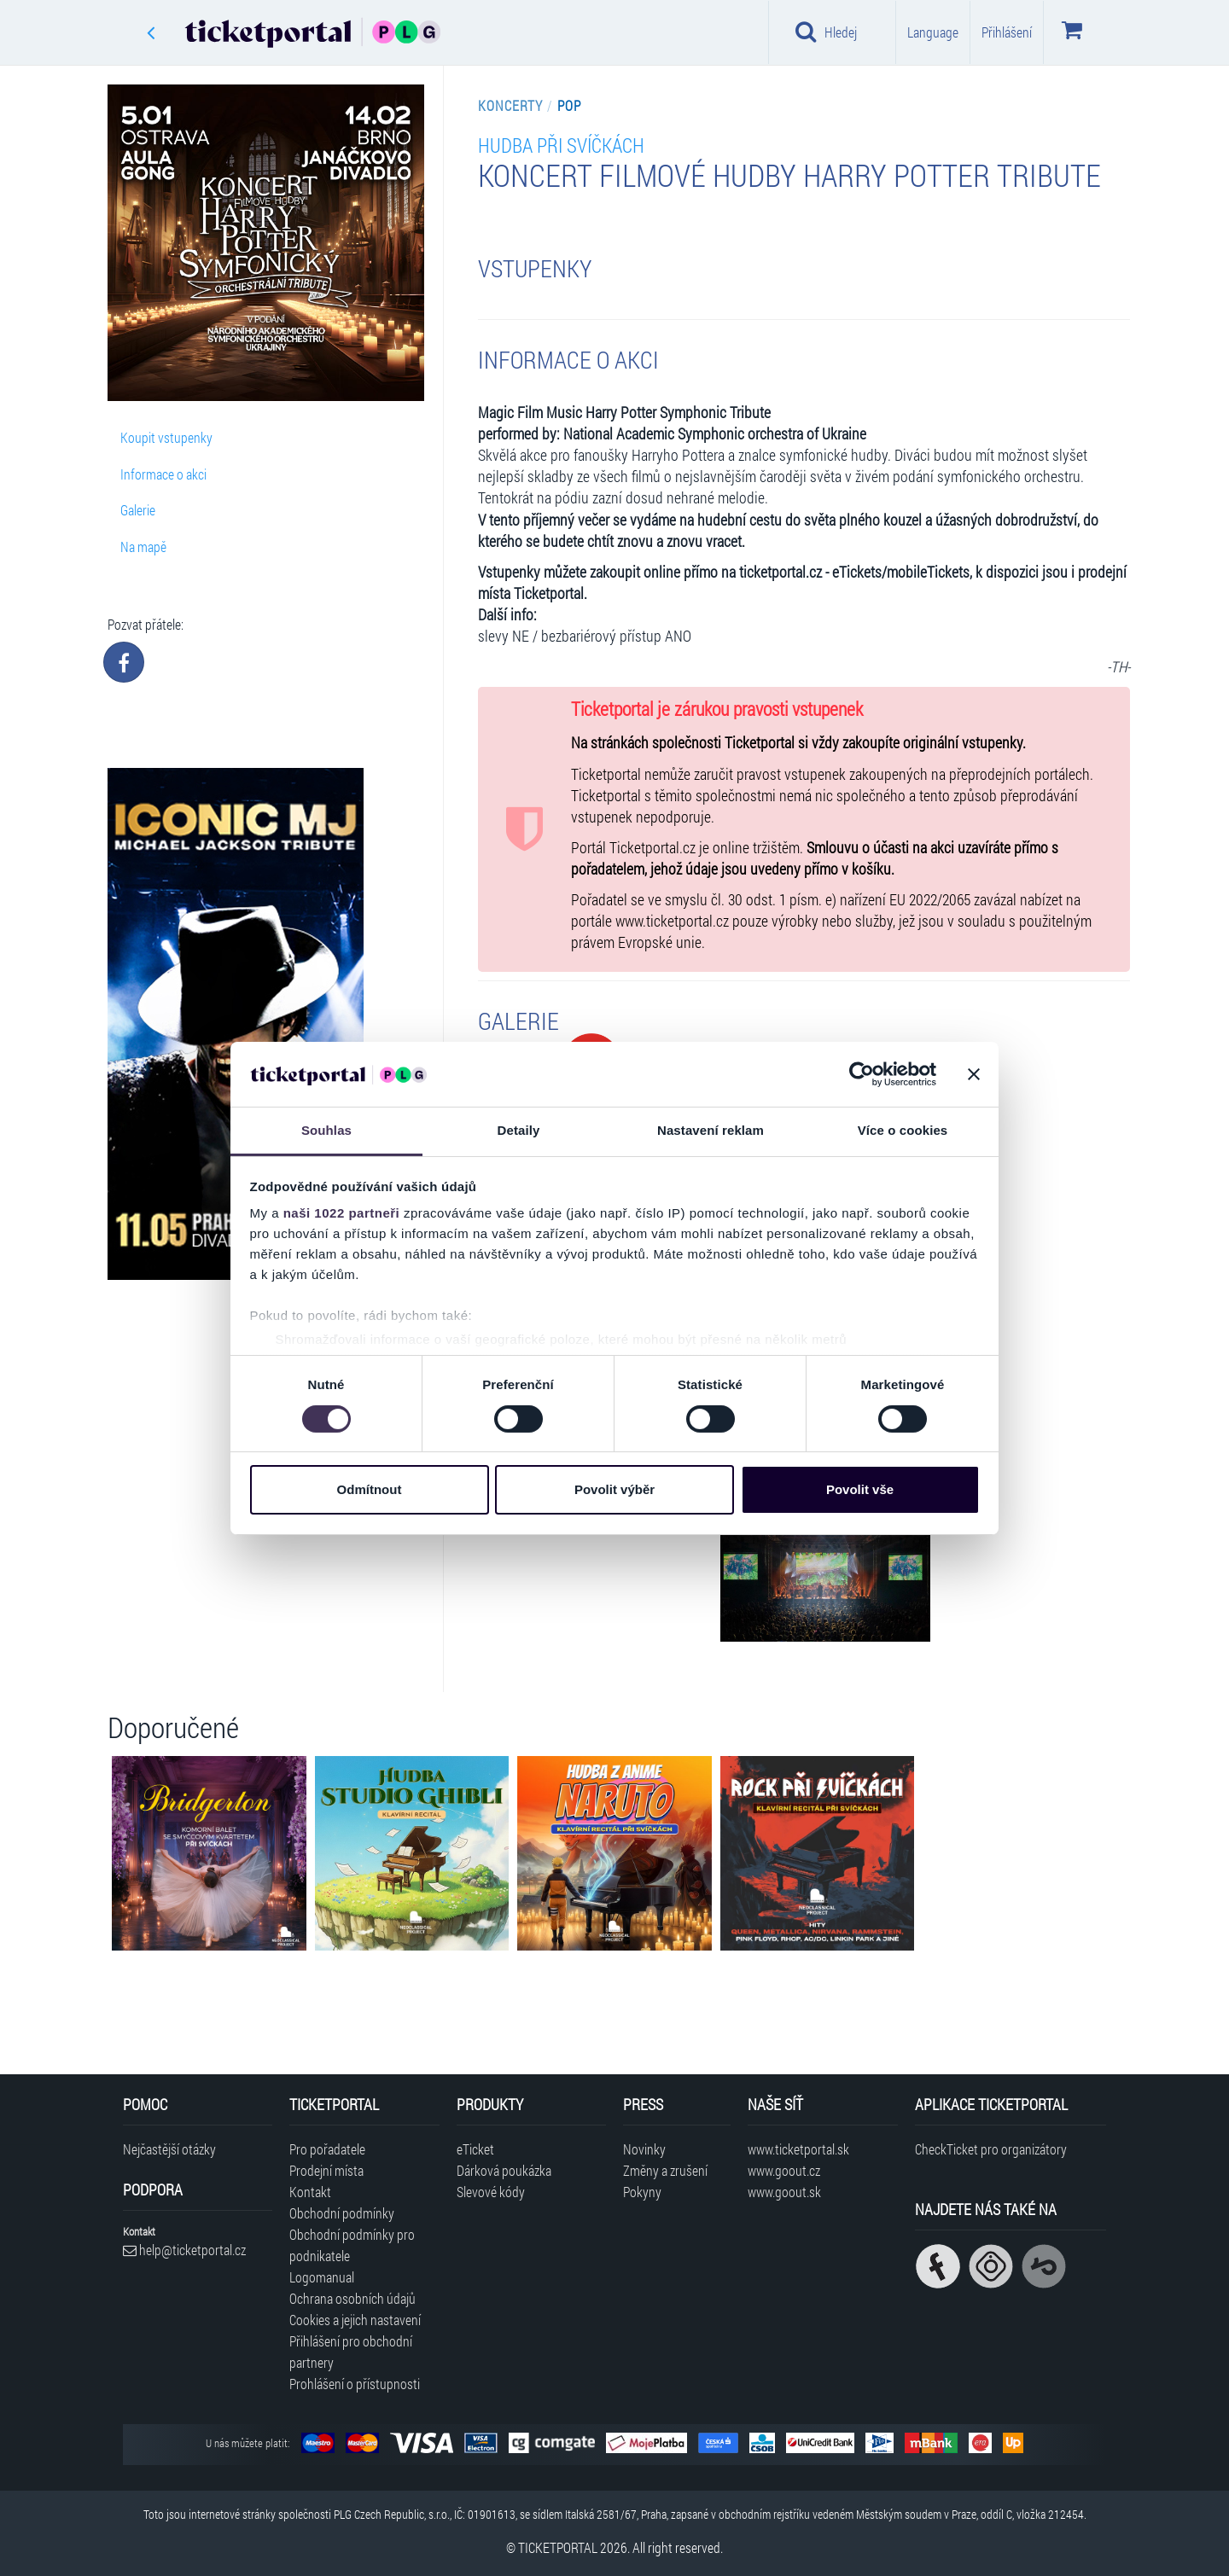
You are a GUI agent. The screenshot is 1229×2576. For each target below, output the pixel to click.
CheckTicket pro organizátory (991, 2149)
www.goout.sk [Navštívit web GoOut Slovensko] (784, 2192)
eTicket (475, 2149)
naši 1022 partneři (341, 1213)
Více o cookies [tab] (903, 1130)
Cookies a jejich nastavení (355, 2320)
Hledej (826, 31)
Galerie (137, 510)
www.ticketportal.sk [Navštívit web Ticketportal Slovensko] (798, 2149)
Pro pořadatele (327, 2149)
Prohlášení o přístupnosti (354, 2384)
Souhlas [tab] (326, 1130)
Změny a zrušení (665, 2170)
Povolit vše (860, 1489)
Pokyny (642, 2192)
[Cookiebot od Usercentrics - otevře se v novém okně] (861, 1074)
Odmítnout (369, 1489)
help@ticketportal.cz (184, 2250)
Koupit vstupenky (166, 437)
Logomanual (321, 2277)
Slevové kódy (491, 2192)
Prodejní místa (326, 2170)
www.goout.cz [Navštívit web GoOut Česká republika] (784, 2170)
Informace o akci (163, 474)
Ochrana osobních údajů (352, 2298)
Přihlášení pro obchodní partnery (350, 2351)
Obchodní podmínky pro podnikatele (352, 2245)
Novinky (644, 2149)
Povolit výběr (614, 1489)
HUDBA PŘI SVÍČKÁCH (561, 144)
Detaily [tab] (519, 1130)
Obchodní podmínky (341, 2213)
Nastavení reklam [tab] (710, 1130)
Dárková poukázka (504, 2170)
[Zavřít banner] (974, 1074)
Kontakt (310, 2192)
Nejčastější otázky (169, 2149)
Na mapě (143, 546)
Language (932, 32)
